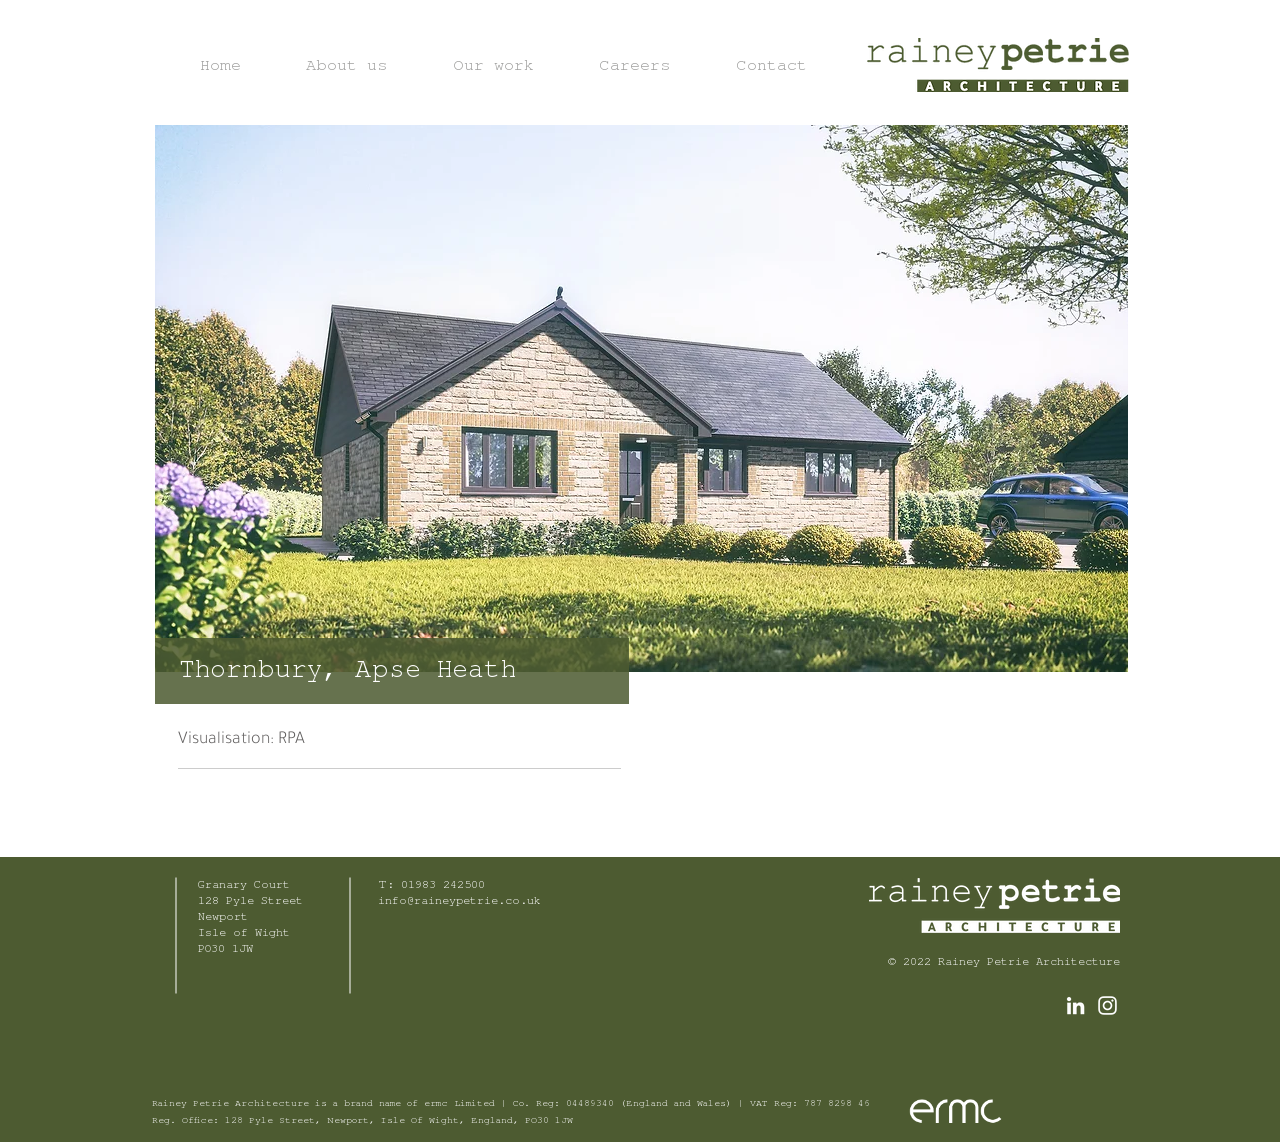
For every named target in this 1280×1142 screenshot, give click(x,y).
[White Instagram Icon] (1107, 1005)
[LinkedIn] (1075, 1005)
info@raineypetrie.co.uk (459, 903)
